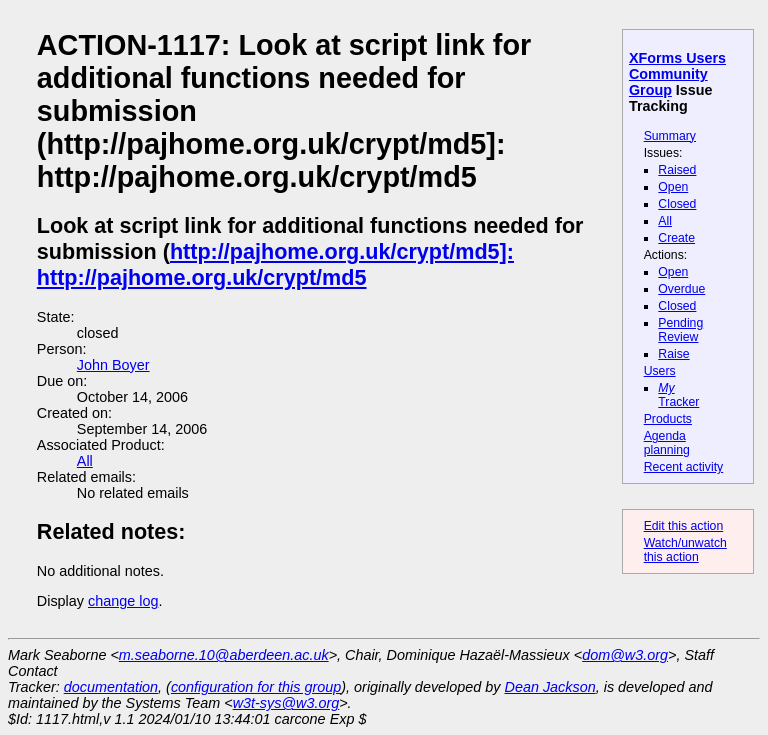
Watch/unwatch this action (685, 550)
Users (660, 371)
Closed (677, 204)
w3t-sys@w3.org (286, 703)
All (665, 221)
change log (123, 601)
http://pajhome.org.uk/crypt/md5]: (342, 251)
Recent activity (684, 467)
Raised (677, 170)
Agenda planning (667, 443)
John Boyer (113, 365)
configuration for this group (256, 687)
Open (673, 187)
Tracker (678, 395)
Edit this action (684, 526)
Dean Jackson (550, 687)
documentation (111, 687)
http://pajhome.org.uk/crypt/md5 (202, 277)
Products (668, 419)
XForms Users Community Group (677, 74)
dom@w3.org (625, 655)
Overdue (681, 289)
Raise (673, 354)
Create (676, 238)
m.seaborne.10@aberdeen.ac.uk (224, 655)
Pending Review (680, 330)
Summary (670, 136)
